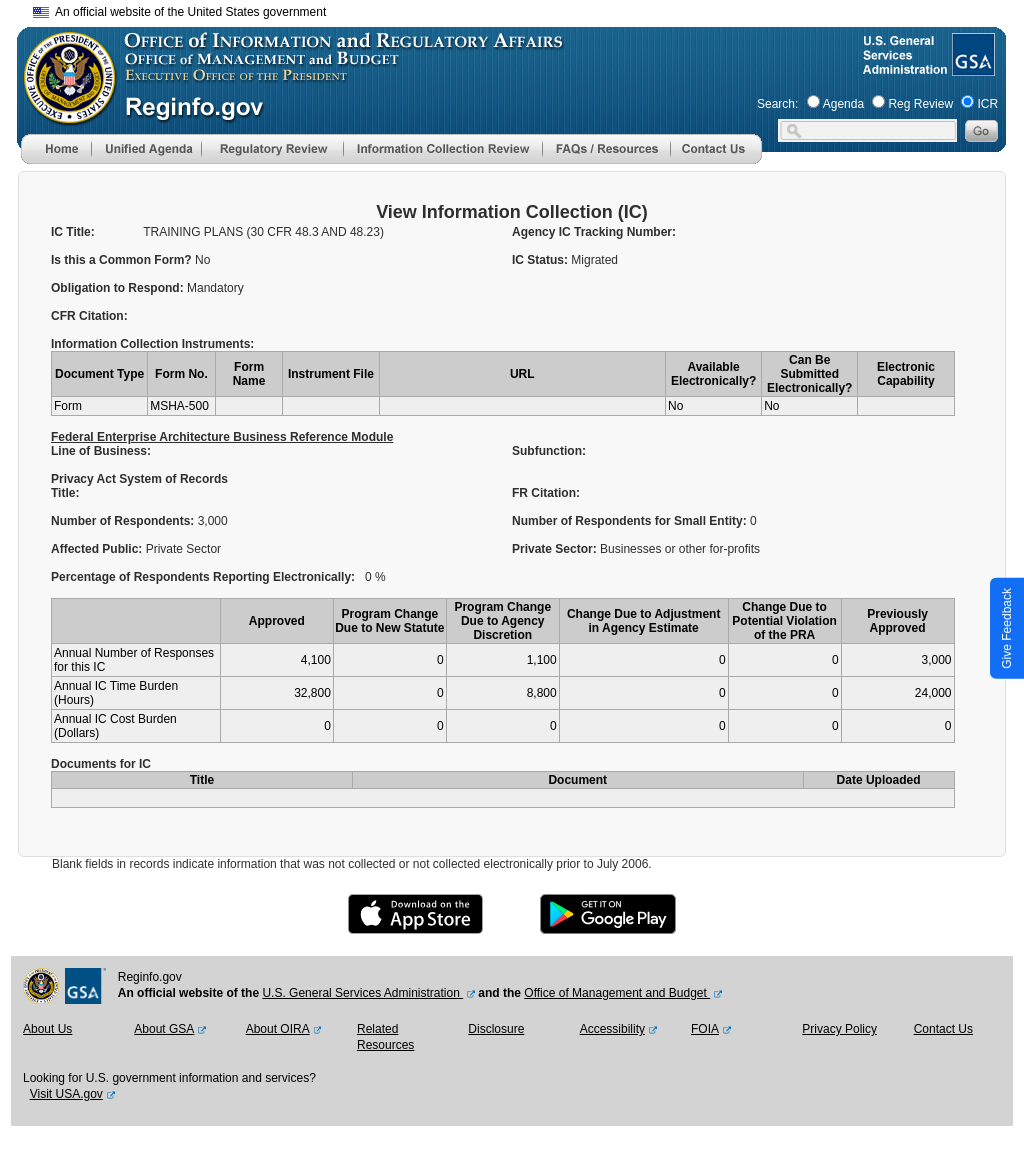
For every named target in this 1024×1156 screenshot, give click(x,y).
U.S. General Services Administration (362, 993)
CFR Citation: (89, 316)
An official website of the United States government (179, 12)
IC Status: (541, 260)
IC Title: (73, 232)
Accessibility (612, 1029)
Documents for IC (101, 764)
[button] (146, 149)
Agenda (843, 104)
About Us (47, 1029)
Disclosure (496, 1029)
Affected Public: (98, 549)
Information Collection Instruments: (152, 344)
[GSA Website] (971, 68)
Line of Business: (101, 451)
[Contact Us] (716, 160)
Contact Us (943, 1029)
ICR (987, 104)
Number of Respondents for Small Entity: (631, 521)
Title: (67, 493)
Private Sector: (556, 549)
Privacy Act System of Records (139, 479)
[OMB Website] (63, 115)
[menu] (146, 149)
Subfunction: (549, 451)
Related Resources (385, 1037)
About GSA (164, 1029)
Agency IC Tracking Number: (594, 232)
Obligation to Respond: (119, 288)
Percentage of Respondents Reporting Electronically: (203, 577)
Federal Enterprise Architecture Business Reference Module (222, 437)
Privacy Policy (839, 1029)
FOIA (705, 1029)
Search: (777, 104)
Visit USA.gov (66, 1094)
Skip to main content (524, 9)
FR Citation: (547, 493)
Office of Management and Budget (617, 993)
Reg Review (920, 104)
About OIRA (278, 1029)
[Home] (56, 160)
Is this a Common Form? (123, 260)
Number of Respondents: (124, 521)
